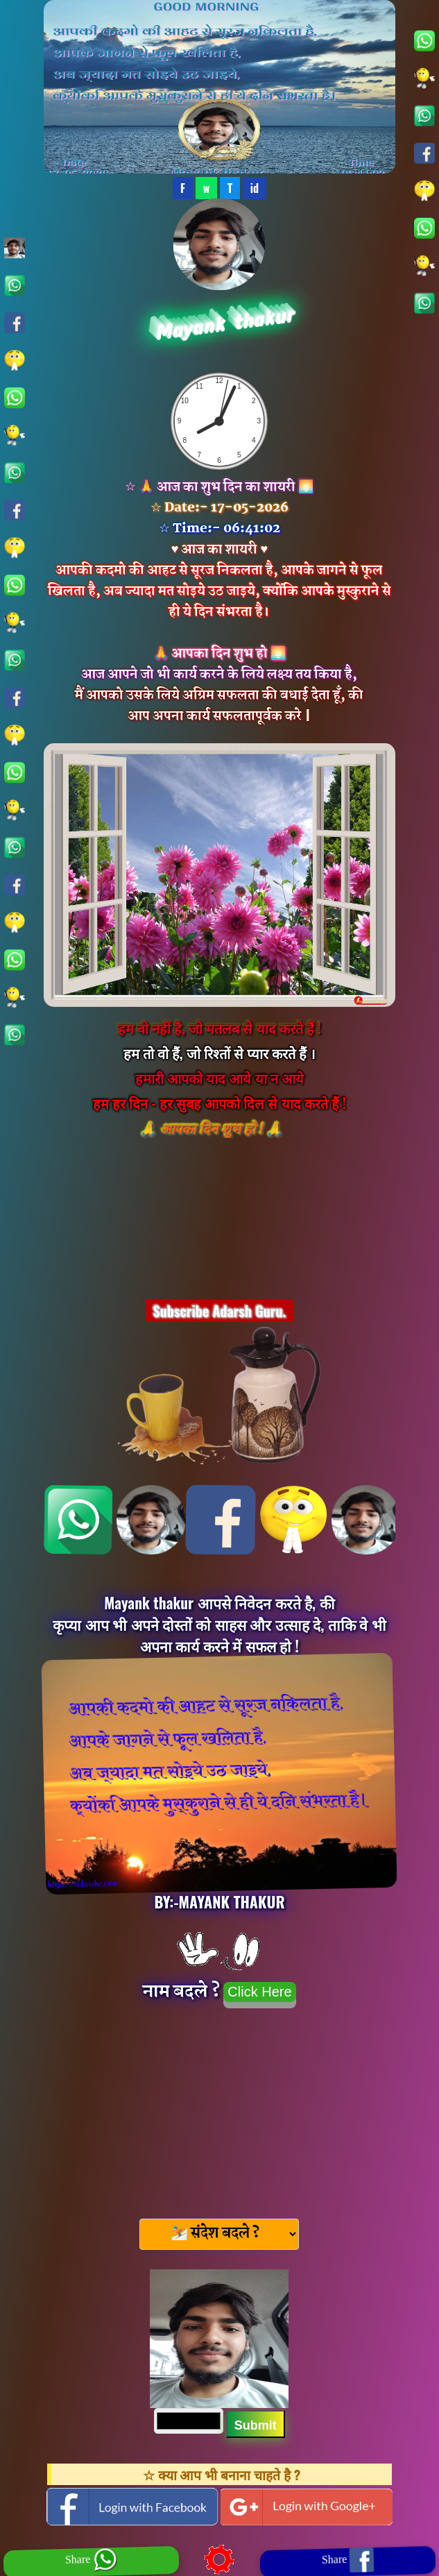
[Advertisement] (219, 2109)
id (254, 188)
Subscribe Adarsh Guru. (219, 1310)
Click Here (259, 1991)
